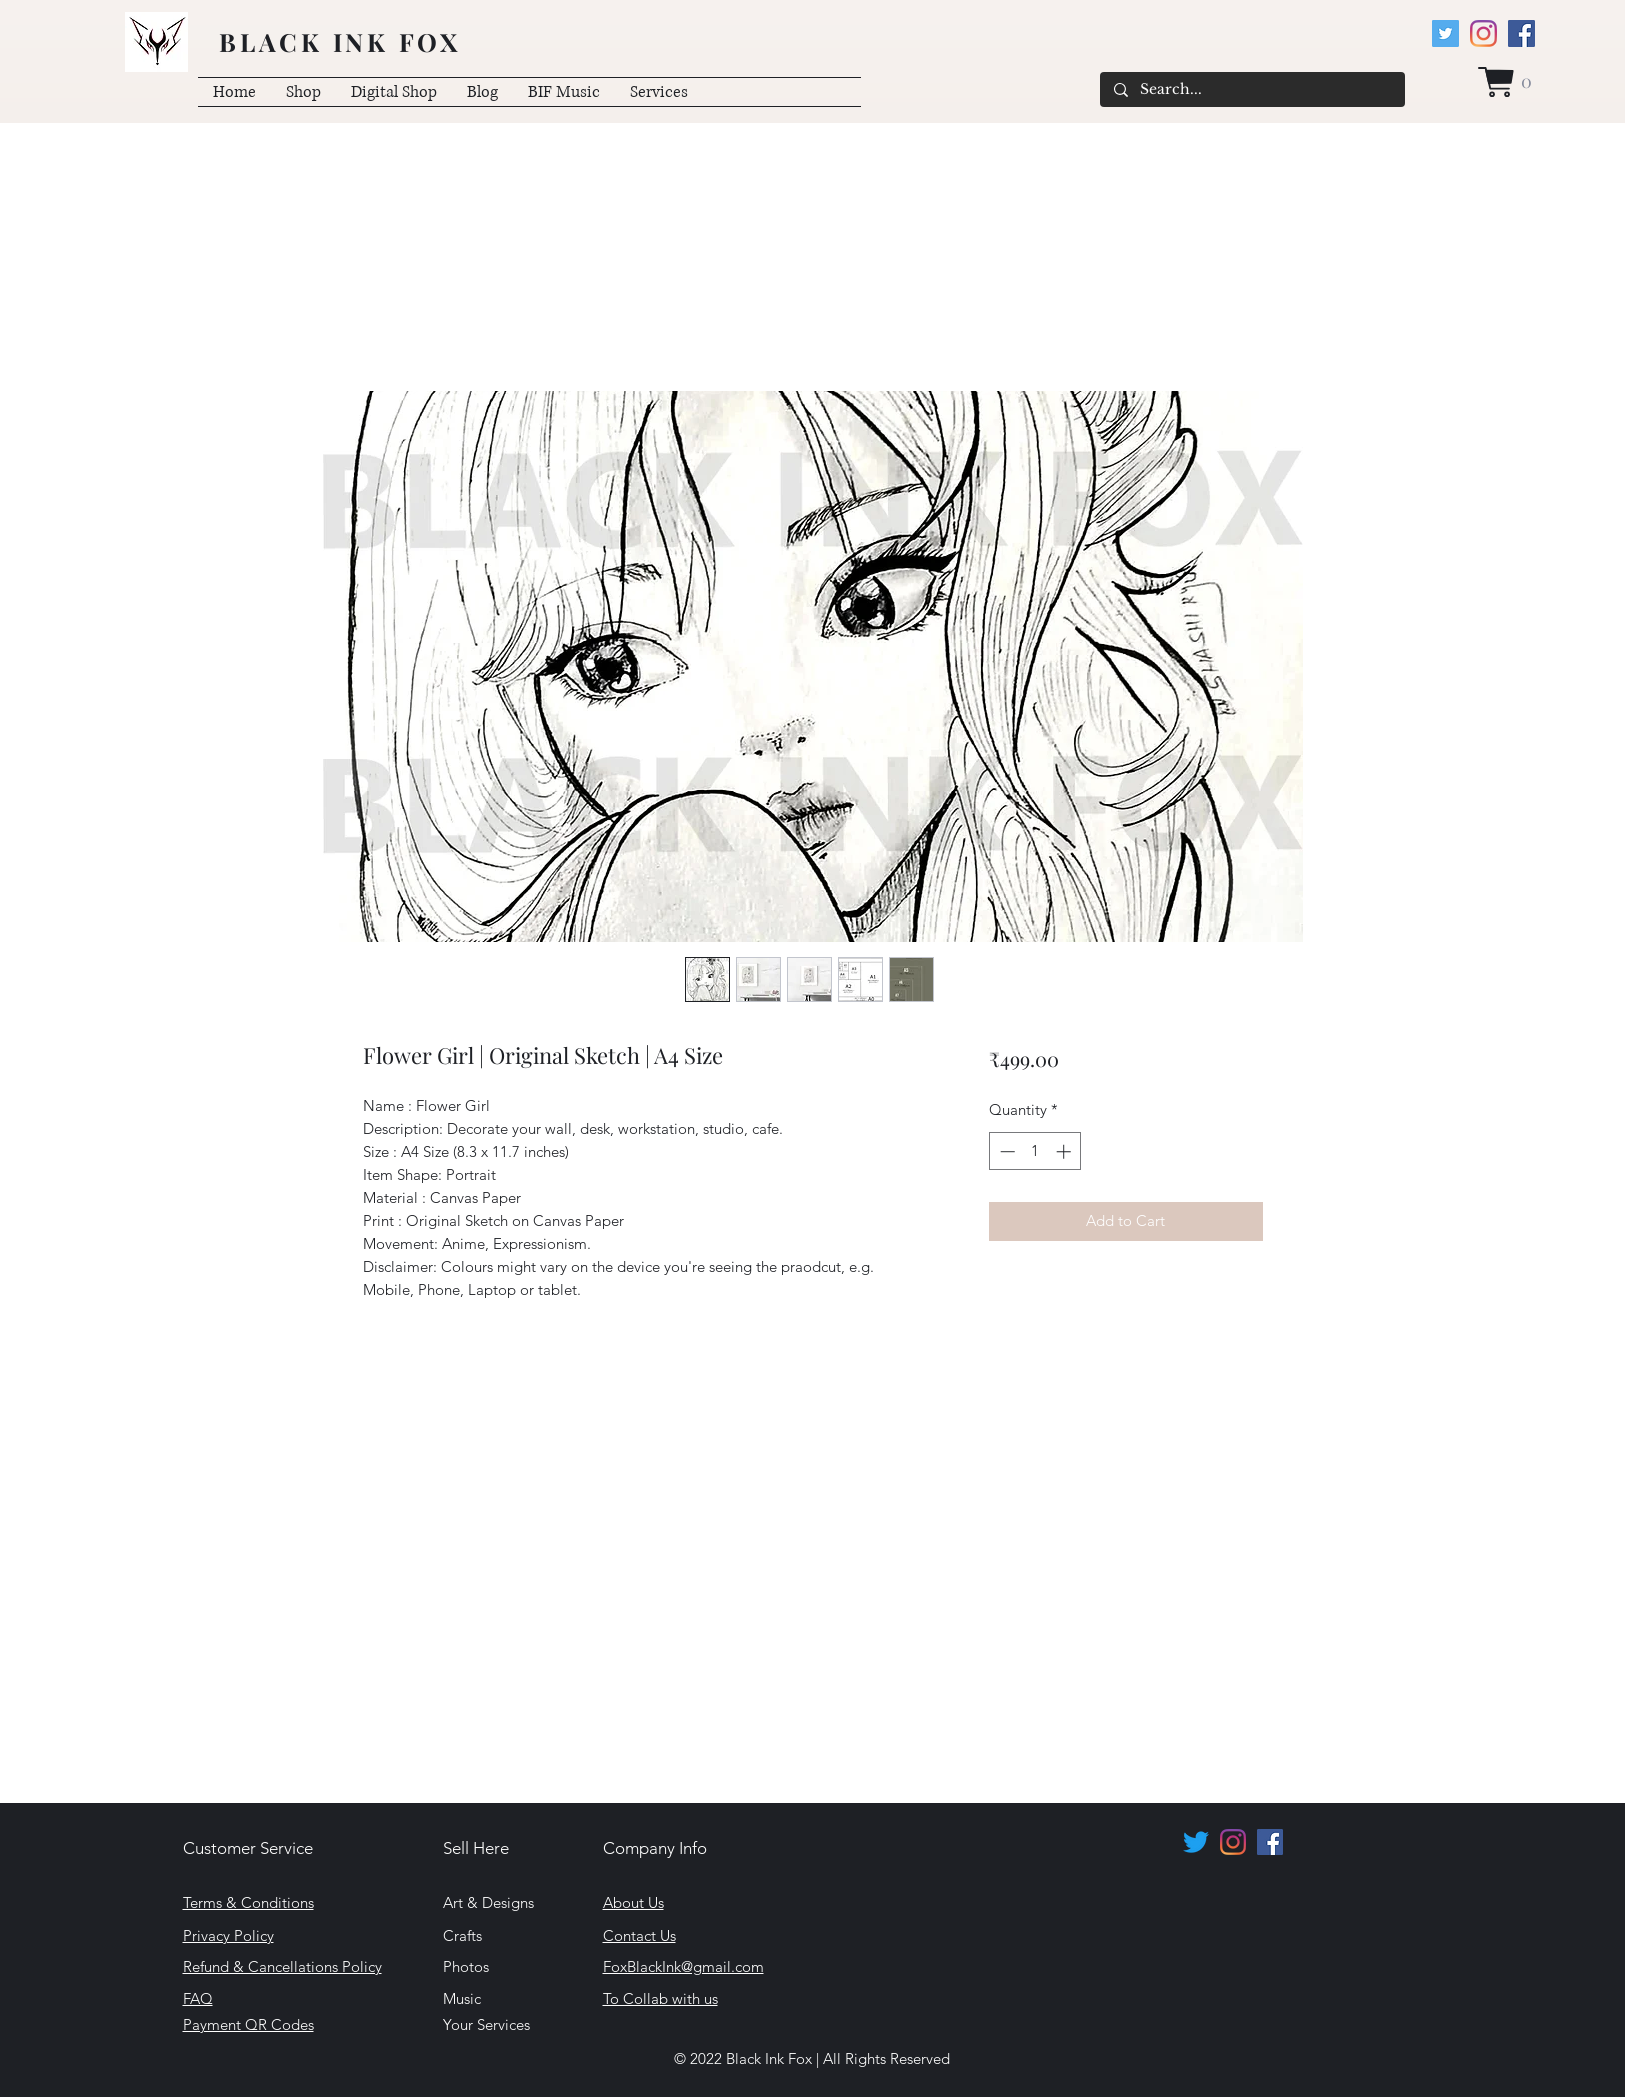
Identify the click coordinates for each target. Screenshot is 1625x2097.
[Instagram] (1483, 33)
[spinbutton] (1035, 1151)
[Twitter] (1445, 33)
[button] (1506, 82)
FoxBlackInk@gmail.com (683, 1966)
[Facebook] (1521, 33)
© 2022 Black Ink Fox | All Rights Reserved (812, 2058)
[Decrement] (1005, 1151)
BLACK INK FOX (340, 41)
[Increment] (1065, 1151)
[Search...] (1251, 90)
